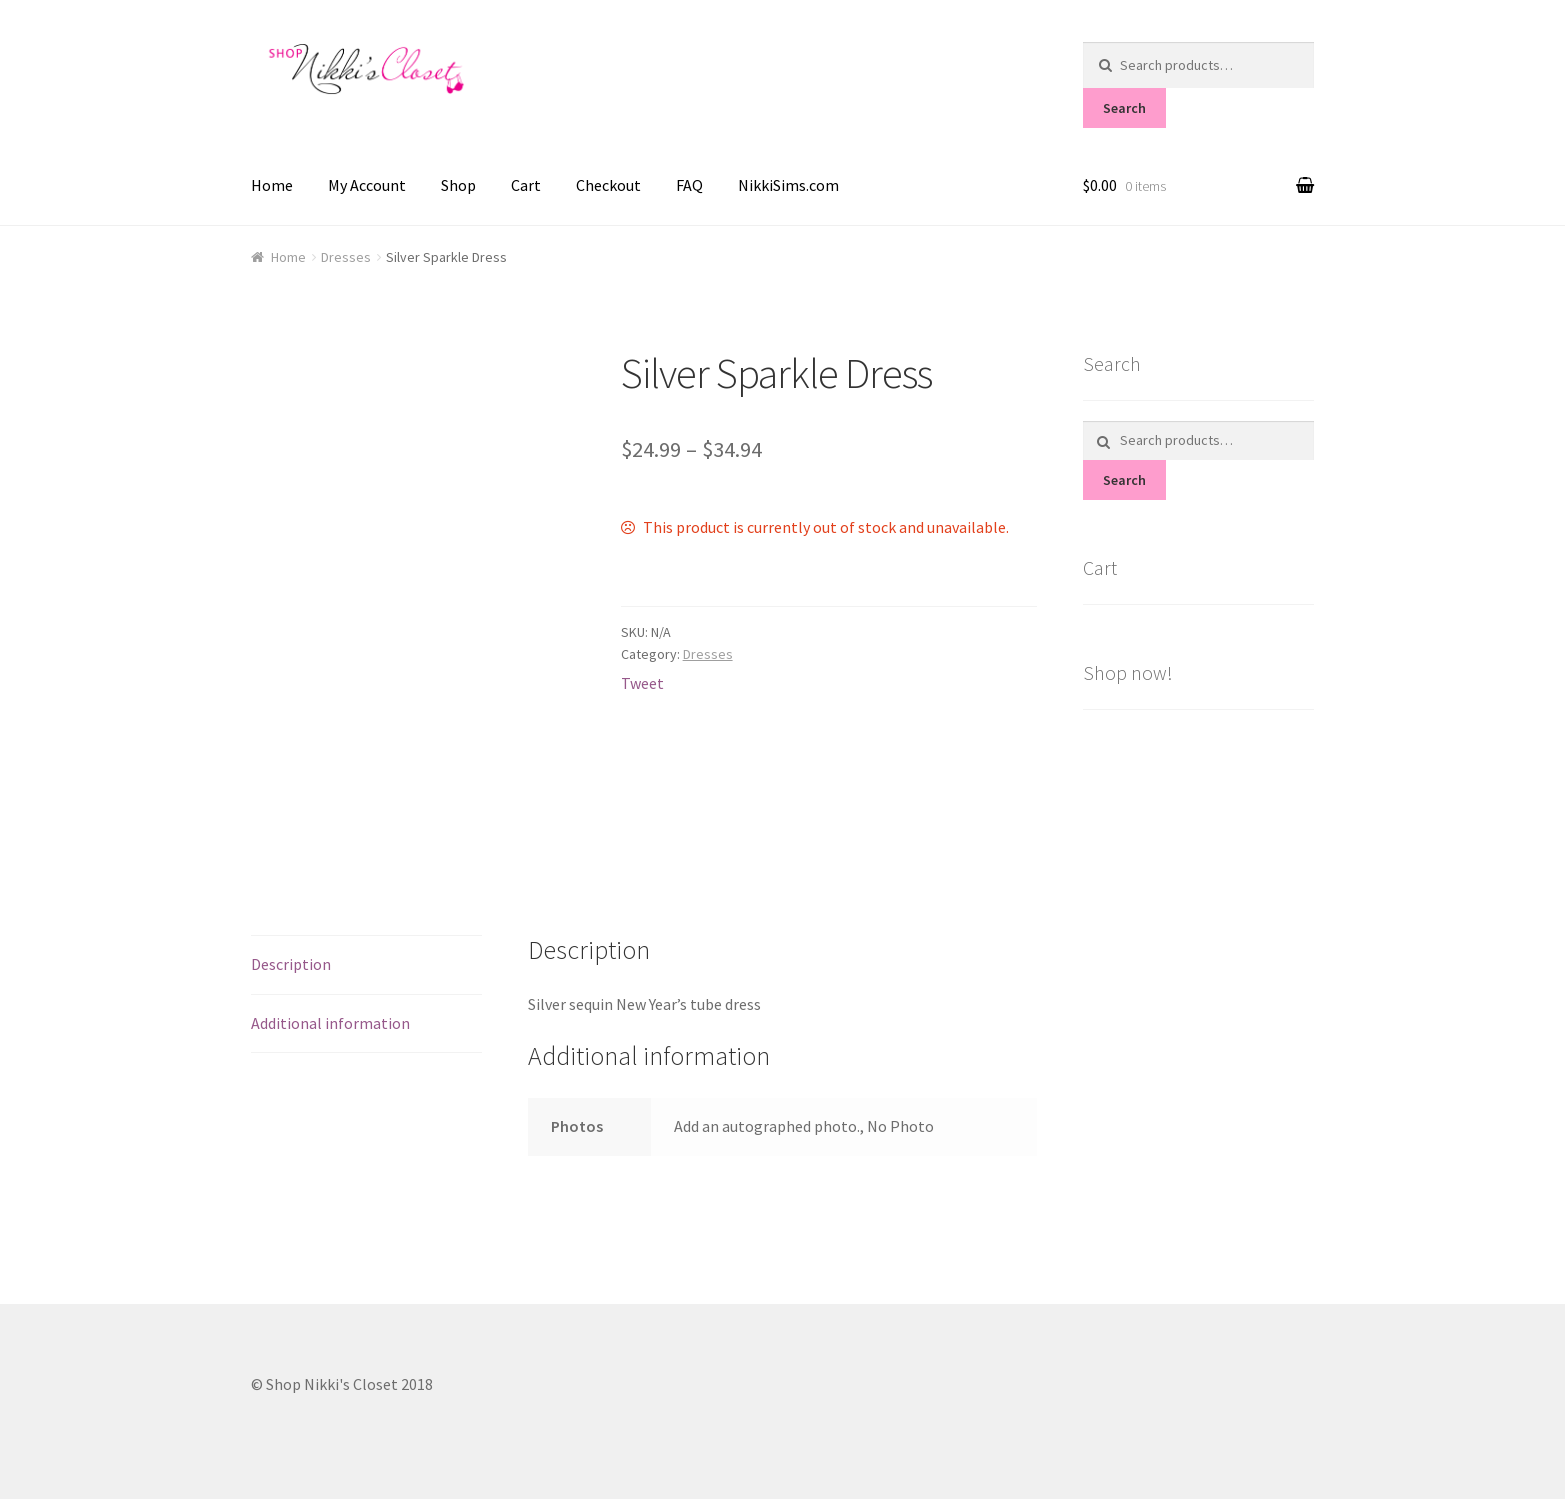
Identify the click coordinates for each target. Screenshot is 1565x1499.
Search (1124, 108)
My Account (367, 185)
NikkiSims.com (788, 185)
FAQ (689, 185)
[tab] (366, 965)
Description (291, 964)
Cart (526, 185)
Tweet (642, 683)
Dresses (346, 257)
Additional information (330, 1023)
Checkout (608, 185)
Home (272, 185)
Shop (458, 185)
